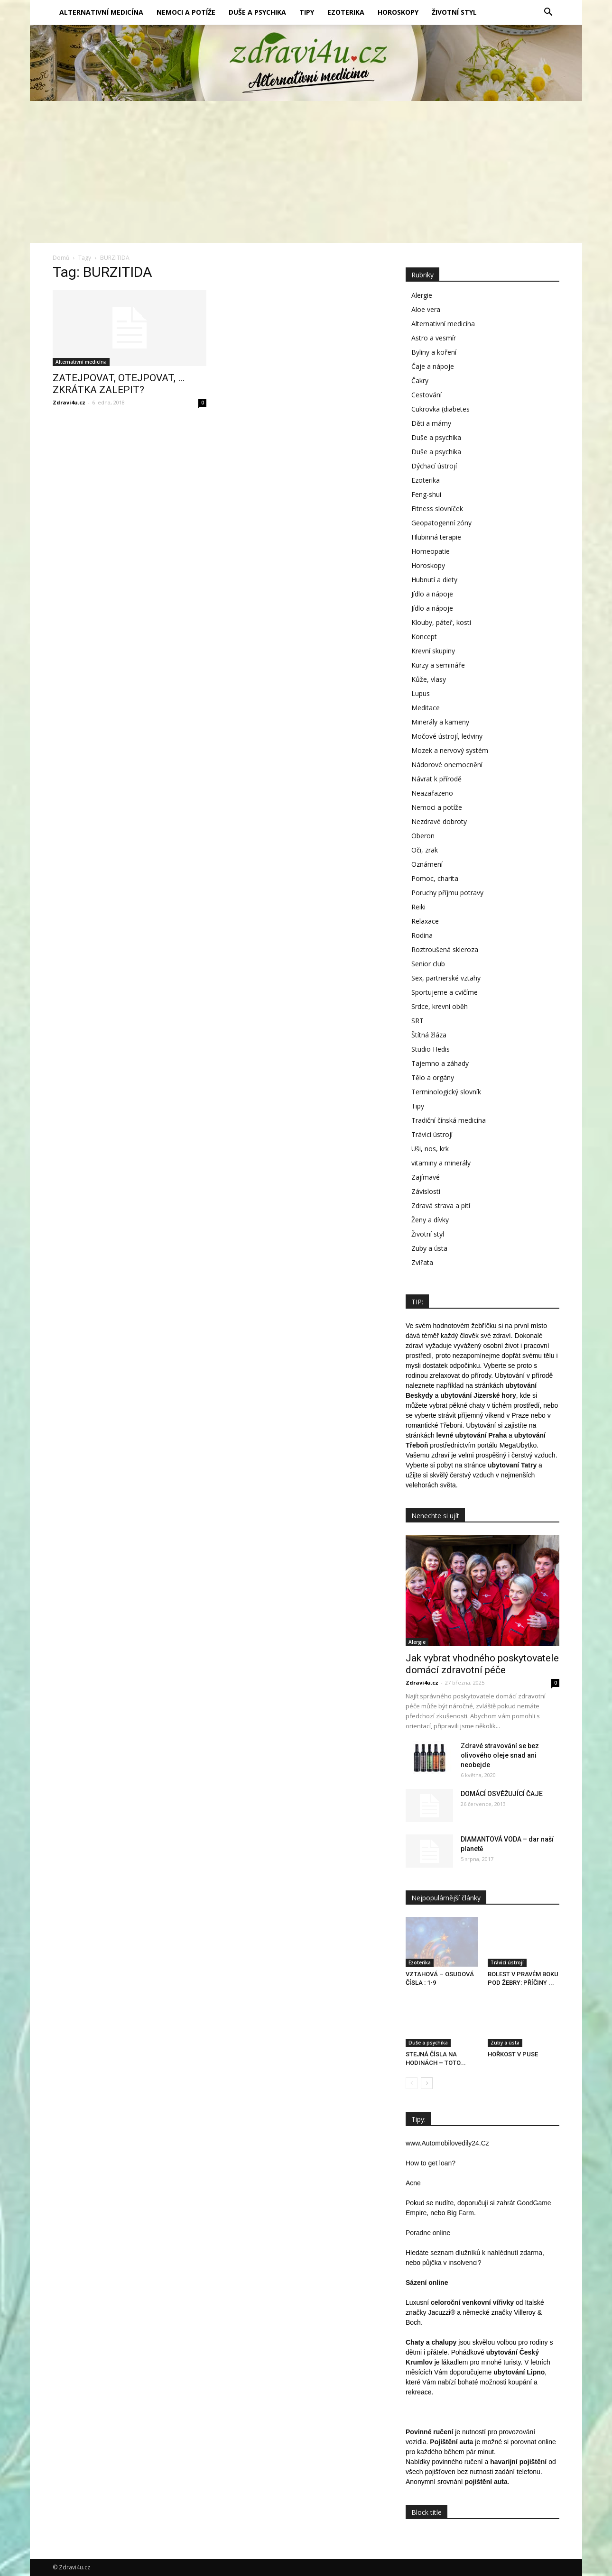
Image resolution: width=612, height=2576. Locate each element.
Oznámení (427, 864)
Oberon (423, 835)
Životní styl (454, 12)
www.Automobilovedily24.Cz (447, 2143)
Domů (61, 258)
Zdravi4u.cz (69, 402)
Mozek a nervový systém (449, 750)
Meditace (425, 707)
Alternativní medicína (101, 12)
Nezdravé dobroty (439, 821)
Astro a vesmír (433, 337)
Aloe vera (425, 309)
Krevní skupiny (433, 650)
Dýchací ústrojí (434, 465)
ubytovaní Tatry (512, 1465)
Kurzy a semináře (438, 664)
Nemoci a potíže (186, 12)
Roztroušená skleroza (444, 949)
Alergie (421, 295)
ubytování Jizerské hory (478, 1395)
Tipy (306, 12)
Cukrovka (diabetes (440, 408)
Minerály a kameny (440, 721)
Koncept (424, 636)
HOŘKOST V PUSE (513, 2054)
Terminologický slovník (446, 1091)
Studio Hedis (430, 1049)
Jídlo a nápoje (432, 593)
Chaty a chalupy (431, 2342)
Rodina (422, 935)
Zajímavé (425, 1177)
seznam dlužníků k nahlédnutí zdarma (486, 2252)
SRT (417, 1020)
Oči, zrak (424, 849)
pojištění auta (486, 2481)
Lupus (420, 693)
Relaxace (425, 921)
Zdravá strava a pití (440, 1205)
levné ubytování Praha (471, 1435)
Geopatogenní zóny (441, 522)
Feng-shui (426, 494)
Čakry (419, 380)
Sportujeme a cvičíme (444, 992)
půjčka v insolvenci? (452, 2262)
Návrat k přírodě (436, 778)
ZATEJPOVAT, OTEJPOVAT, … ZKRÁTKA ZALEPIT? (119, 383)
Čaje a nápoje (432, 366)
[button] (548, 12)
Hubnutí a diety (434, 579)
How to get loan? (430, 2163)
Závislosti (425, 1191)
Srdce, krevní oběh (439, 1006)
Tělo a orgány (432, 1077)
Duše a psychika (257, 12)
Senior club (428, 963)
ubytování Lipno (519, 2372)
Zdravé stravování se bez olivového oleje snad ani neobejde (500, 1755)
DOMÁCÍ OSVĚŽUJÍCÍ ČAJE (502, 1793)
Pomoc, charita (434, 878)
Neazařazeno (432, 793)
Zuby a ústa (429, 1248)
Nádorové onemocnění (446, 764)
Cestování (426, 394)
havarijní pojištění (518, 2462)
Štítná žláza (428, 1034)
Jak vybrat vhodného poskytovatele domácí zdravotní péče (482, 1664)
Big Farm (460, 2213)
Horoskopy (398, 12)
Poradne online (428, 2233)
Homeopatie (430, 551)
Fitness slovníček (437, 508)
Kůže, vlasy (428, 679)
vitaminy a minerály (441, 1162)
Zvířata (422, 1262)
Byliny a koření (433, 352)
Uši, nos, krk (430, 1148)
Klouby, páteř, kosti (441, 622)
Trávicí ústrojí (432, 1134)
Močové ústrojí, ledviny (446, 736)
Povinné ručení (429, 2432)
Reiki (418, 906)
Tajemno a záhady (440, 1063)
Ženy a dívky (430, 1219)
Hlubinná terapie (436, 536)
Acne (413, 2183)
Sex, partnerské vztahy (446, 977)
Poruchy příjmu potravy (447, 892)
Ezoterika (345, 12)
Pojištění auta (451, 2442)
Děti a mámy (431, 423)
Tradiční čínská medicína (448, 1120)
